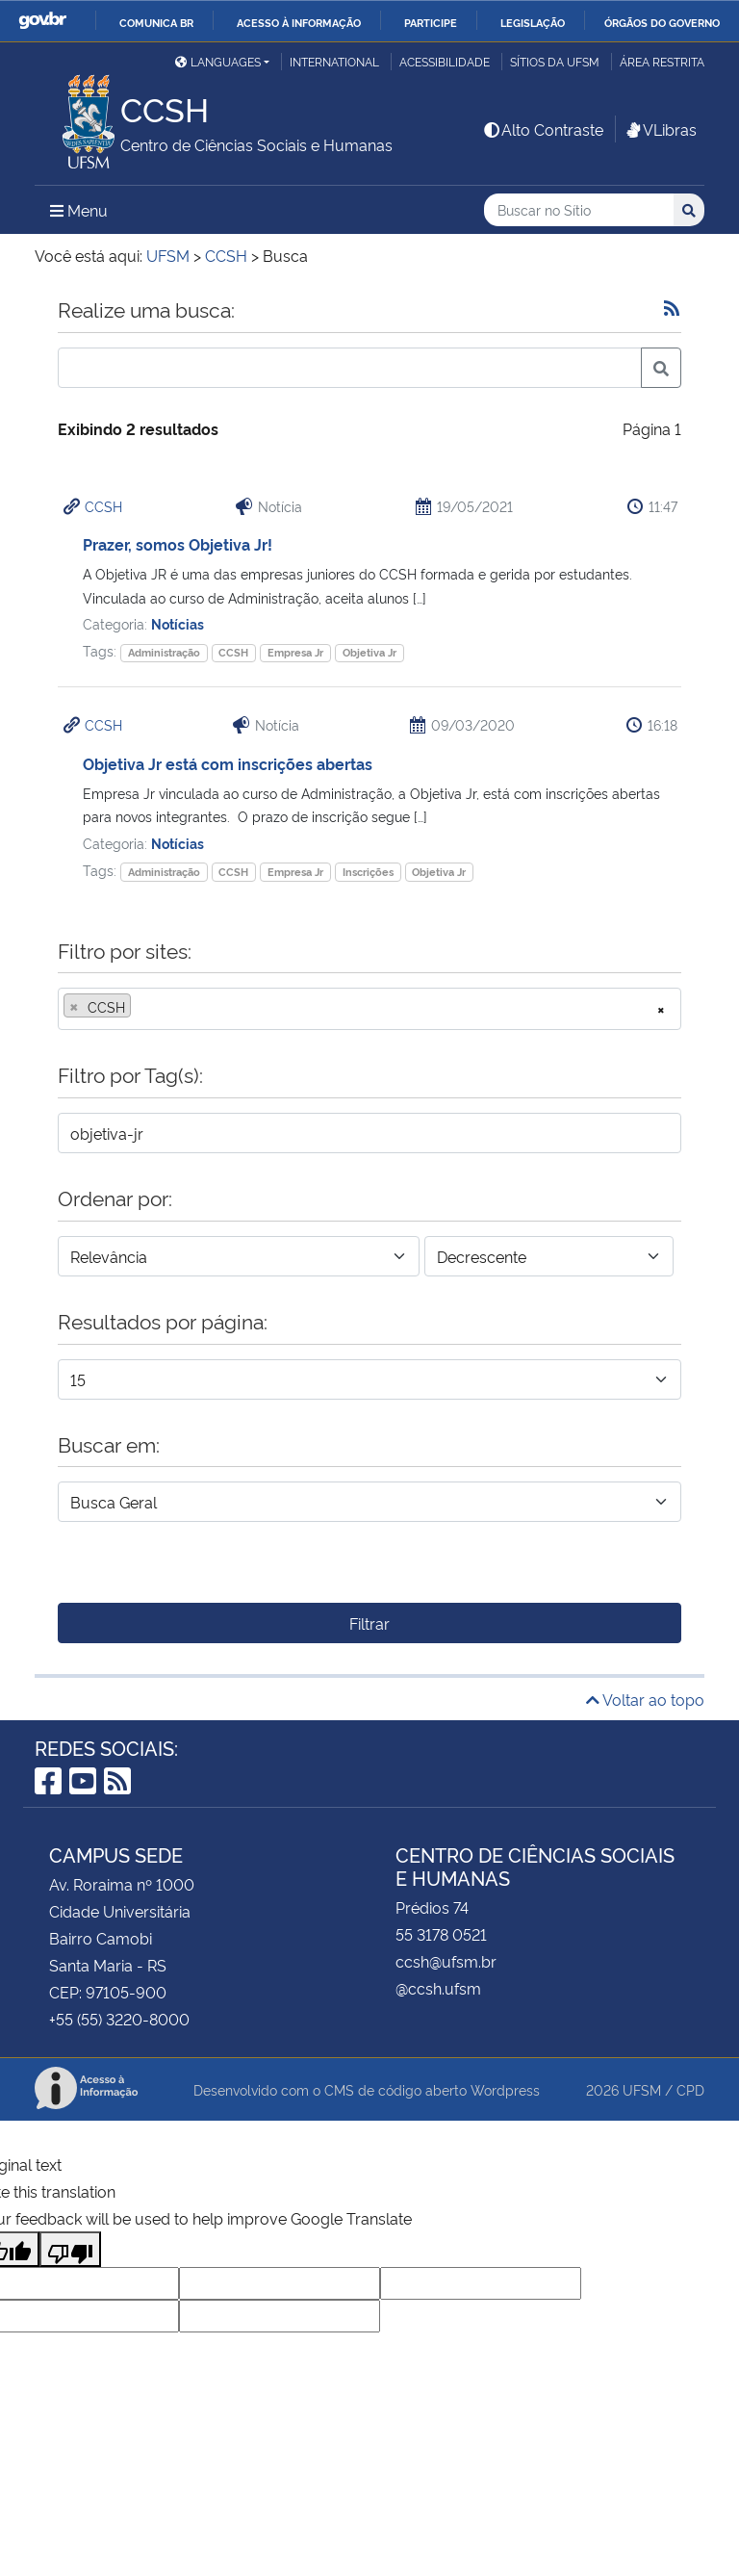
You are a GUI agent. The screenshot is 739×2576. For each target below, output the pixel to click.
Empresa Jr (295, 652)
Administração (164, 652)
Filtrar (369, 1623)
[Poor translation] (70, 2249)
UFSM (642, 2089)
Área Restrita (662, 61)
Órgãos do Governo (662, 22)
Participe (430, 22)
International (334, 61)
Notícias (177, 623)
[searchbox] (141, 1006)
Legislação (532, 22)
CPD (690, 2089)
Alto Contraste (542, 129)
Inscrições (368, 871)
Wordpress (505, 2089)
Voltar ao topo (645, 1699)
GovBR (42, 21)
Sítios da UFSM (554, 61)
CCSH (103, 506)
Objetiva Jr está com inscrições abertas (227, 763)
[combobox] (369, 1009)
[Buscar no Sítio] (579, 210)
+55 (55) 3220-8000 (119, 2018)
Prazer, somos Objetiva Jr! (177, 543)
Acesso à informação (299, 22)
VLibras (660, 129)
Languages (218, 61)
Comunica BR (156, 22)
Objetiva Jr (369, 652)
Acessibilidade (444, 61)
